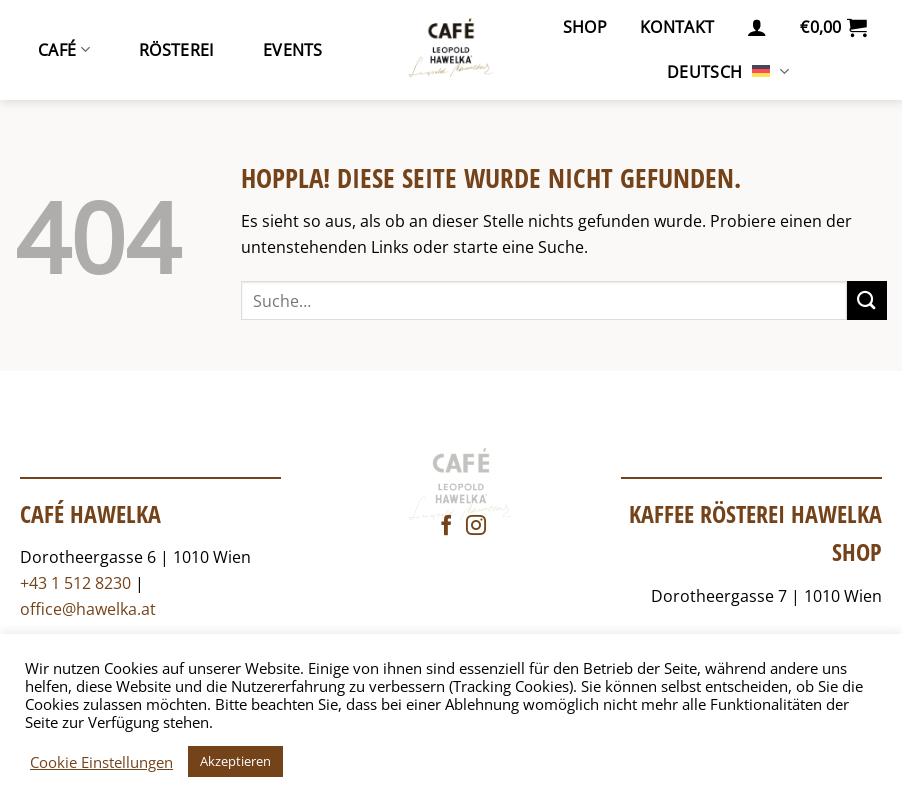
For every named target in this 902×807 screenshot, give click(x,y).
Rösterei (176, 50)
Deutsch (728, 72)
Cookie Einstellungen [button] (101, 762)
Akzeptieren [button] (235, 761)
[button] (757, 27)
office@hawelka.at (88, 609)
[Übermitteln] (867, 300)
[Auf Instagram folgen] (476, 527)
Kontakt (677, 27)
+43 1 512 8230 (75, 583)
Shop (585, 27)
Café (64, 50)
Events (293, 50)
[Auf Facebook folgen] (446, 527)
